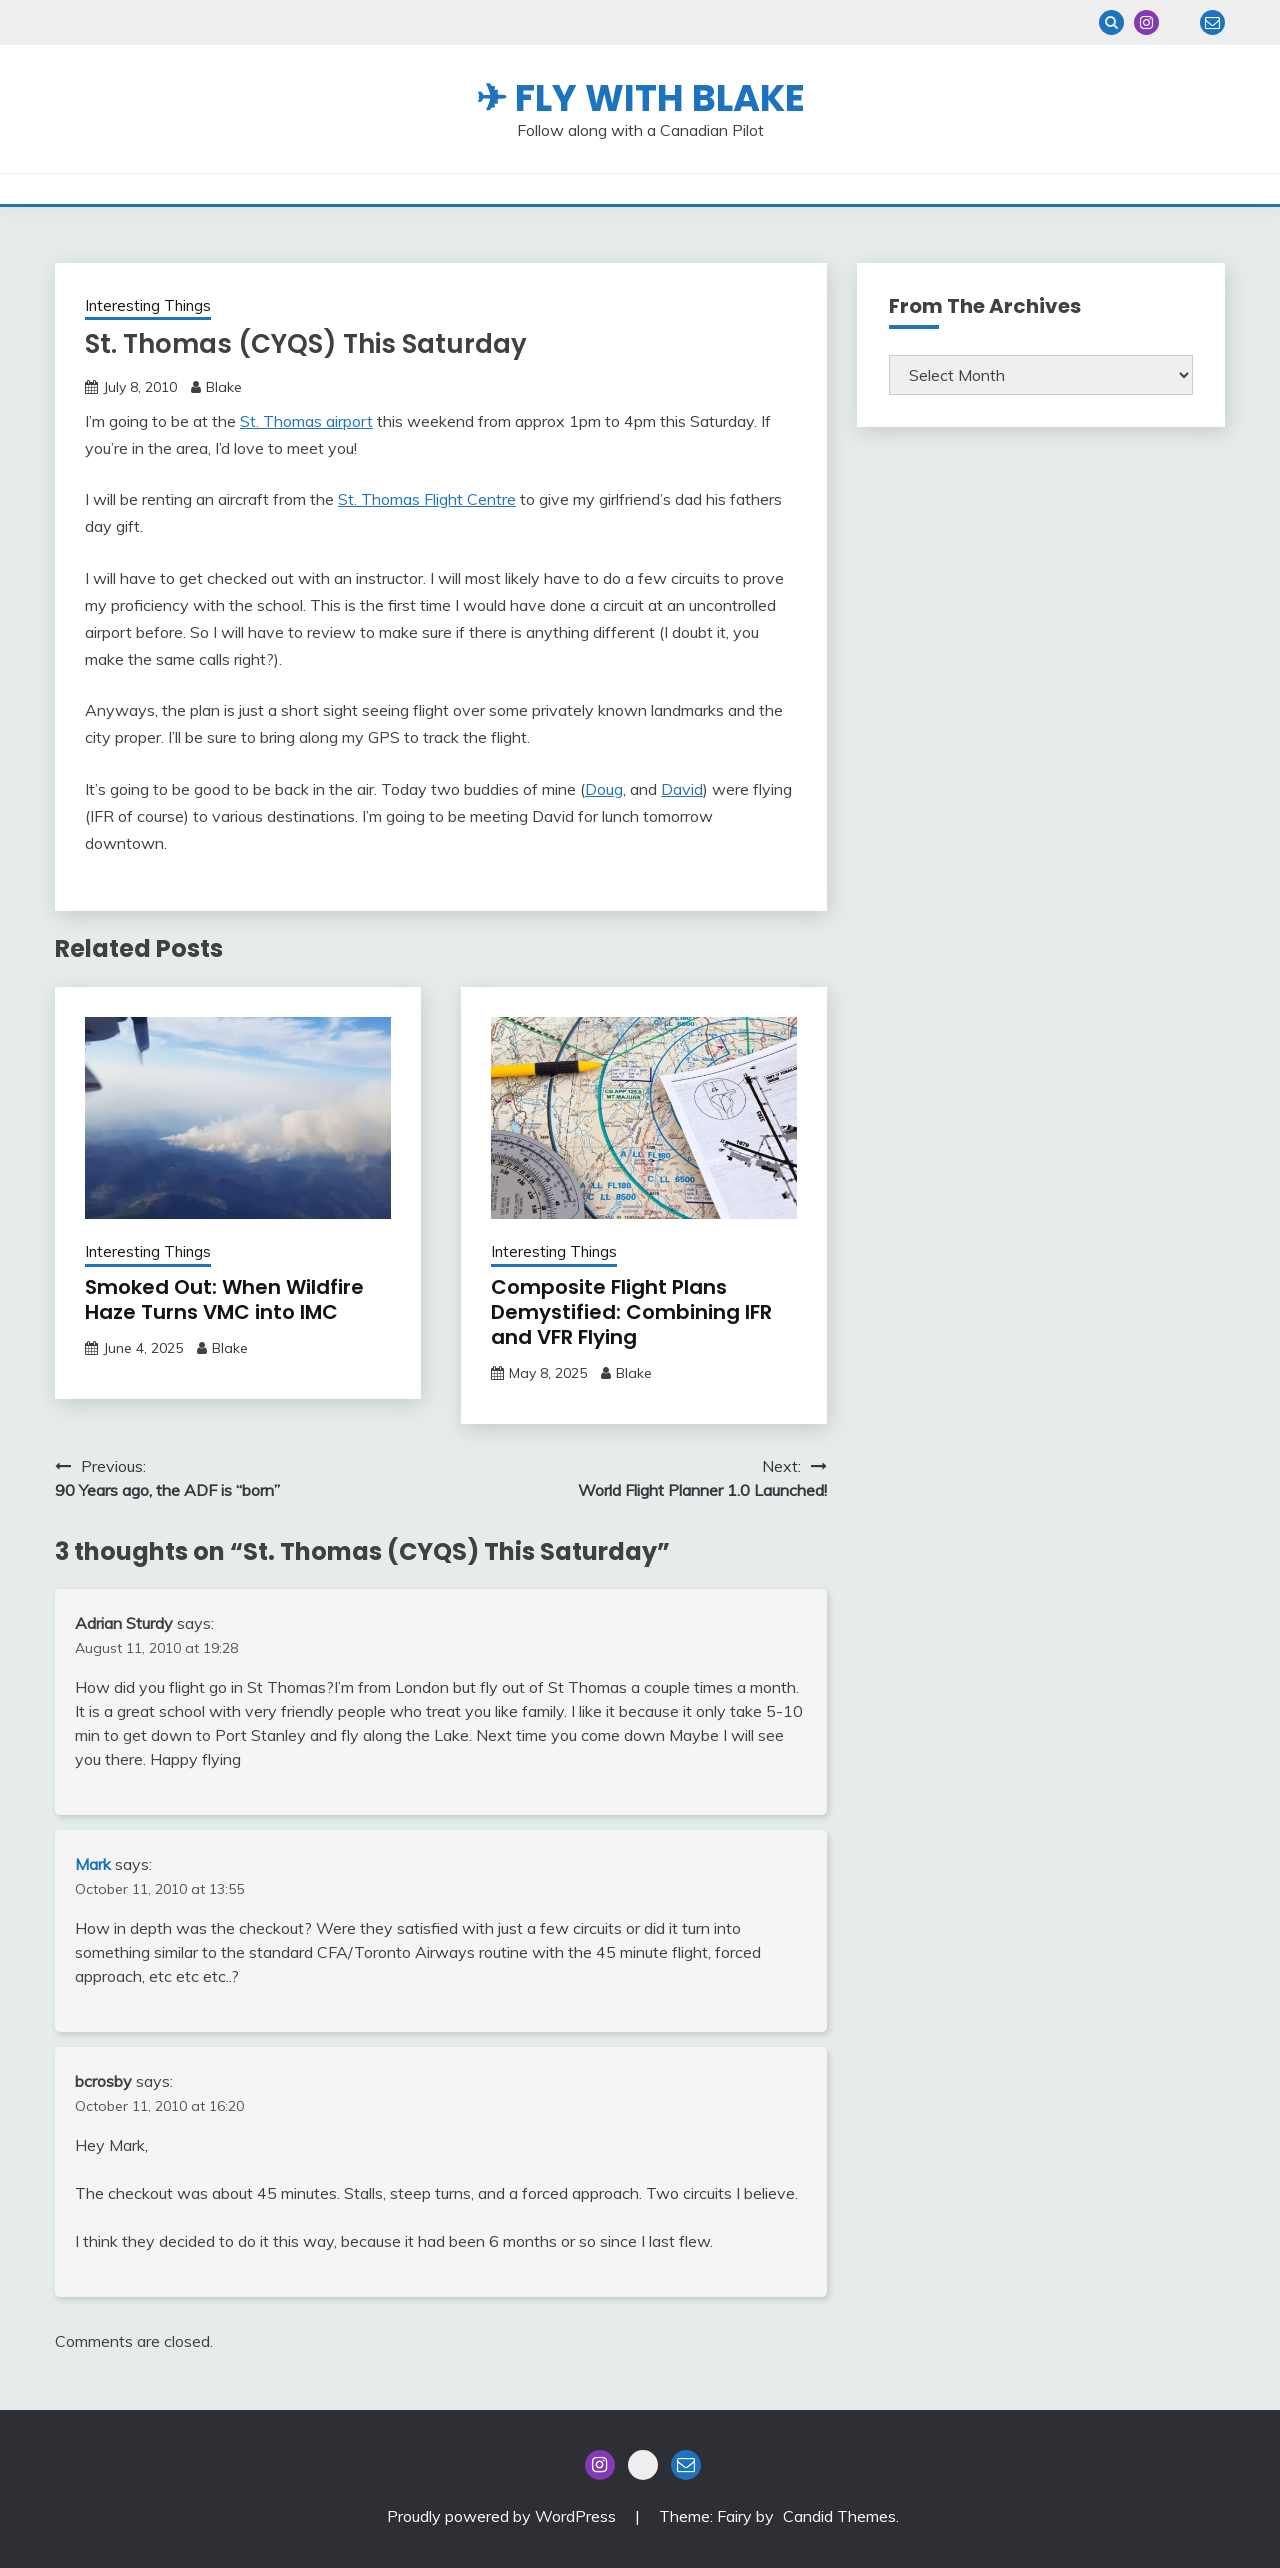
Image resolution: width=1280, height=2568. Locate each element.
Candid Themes (839, 2516)
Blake (224, 387)
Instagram (1146, 22)
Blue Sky (1179, 22)
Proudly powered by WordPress (503, 2516)
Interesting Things (148, 305)
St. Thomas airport (306, 421)
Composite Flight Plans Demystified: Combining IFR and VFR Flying (631, 1312)
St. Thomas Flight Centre (427, 499)
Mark (93, 1864)
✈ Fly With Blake (640, 98)
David (682, 789)
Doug (604, 789)
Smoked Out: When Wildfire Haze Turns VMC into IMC (224, 1299)
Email (1212, 22)
